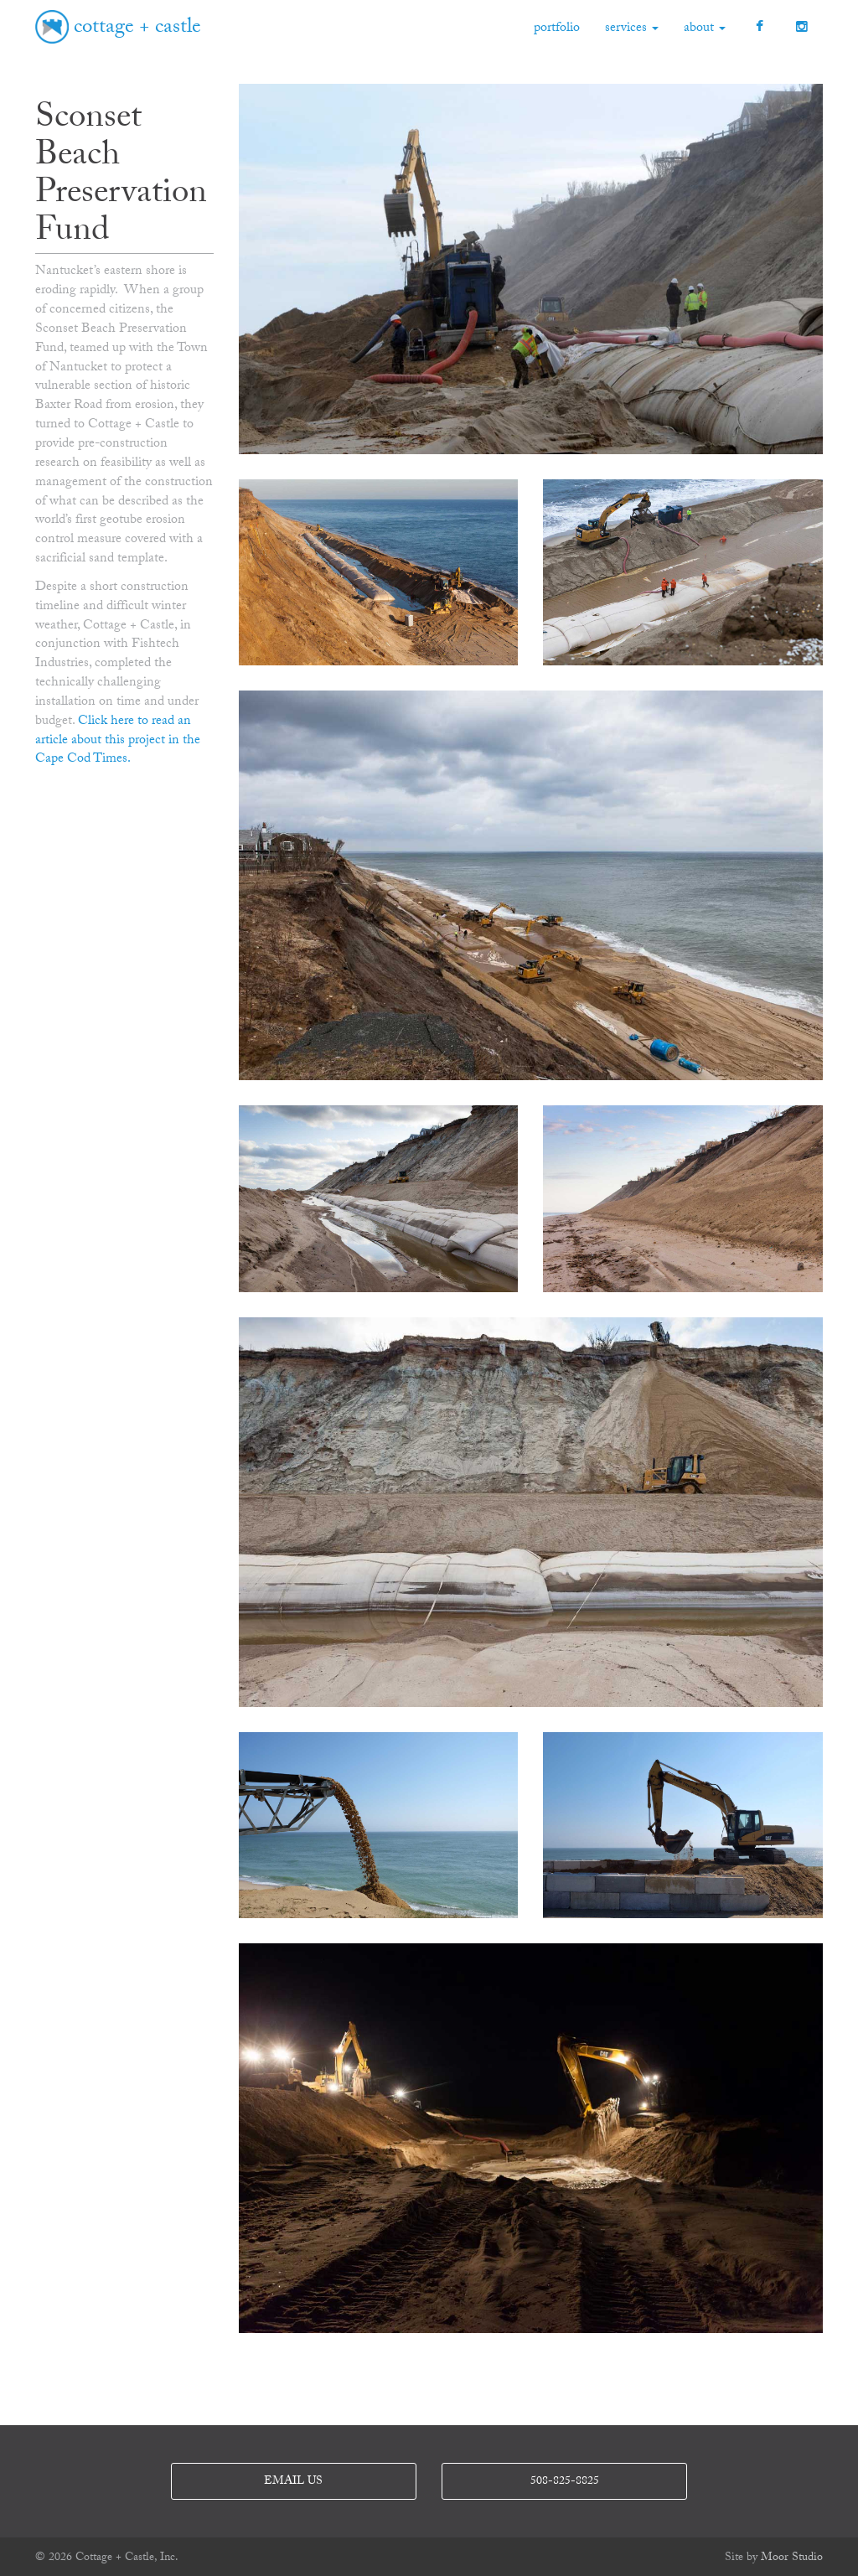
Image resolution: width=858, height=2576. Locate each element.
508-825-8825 (564, 2482)
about (705, 29)
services (632, 29)
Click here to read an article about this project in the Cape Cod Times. (117, 741)
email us (293, 2482)
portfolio (557, 29)
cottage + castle (137, 29)
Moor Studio (792, 2558)
